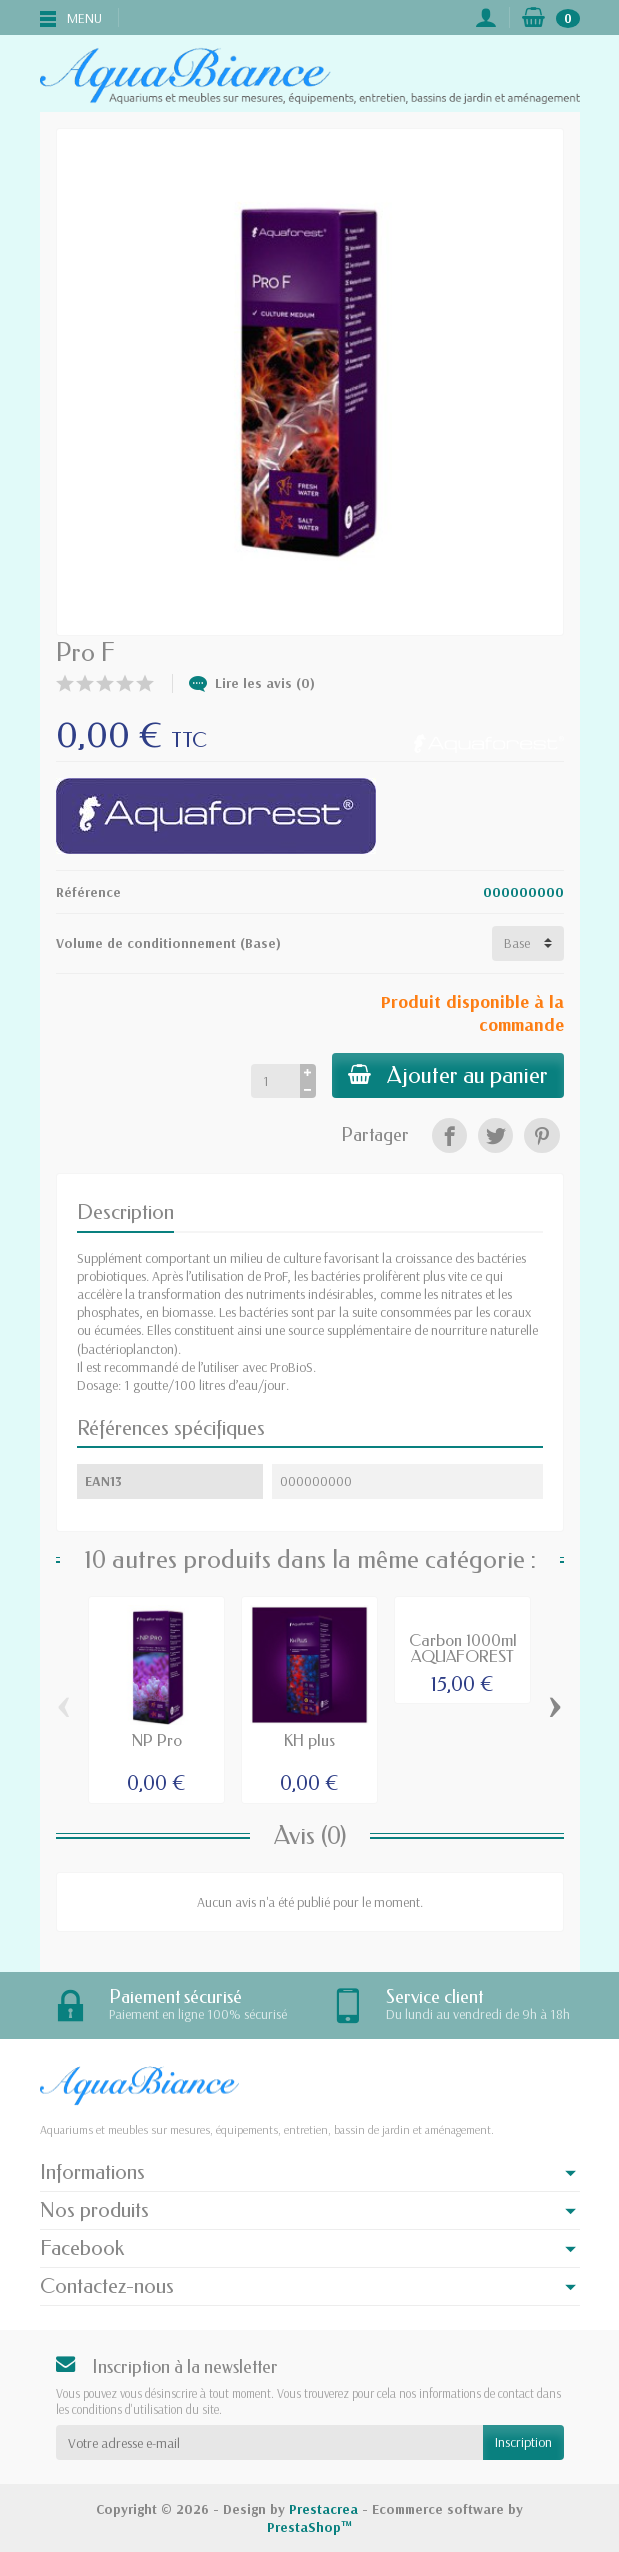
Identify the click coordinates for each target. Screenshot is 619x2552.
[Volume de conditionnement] (528, 943)
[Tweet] (495, 1135)
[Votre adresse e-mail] (269, 2442)
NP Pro (156, 1740)
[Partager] (449, 1135)
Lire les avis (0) (252, 683)
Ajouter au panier (448, 1075)
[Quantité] (275, 1081)
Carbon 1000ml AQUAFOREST (463, 1648)
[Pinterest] (541, 1135)
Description (125, 1212)
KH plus (309, 1740)
